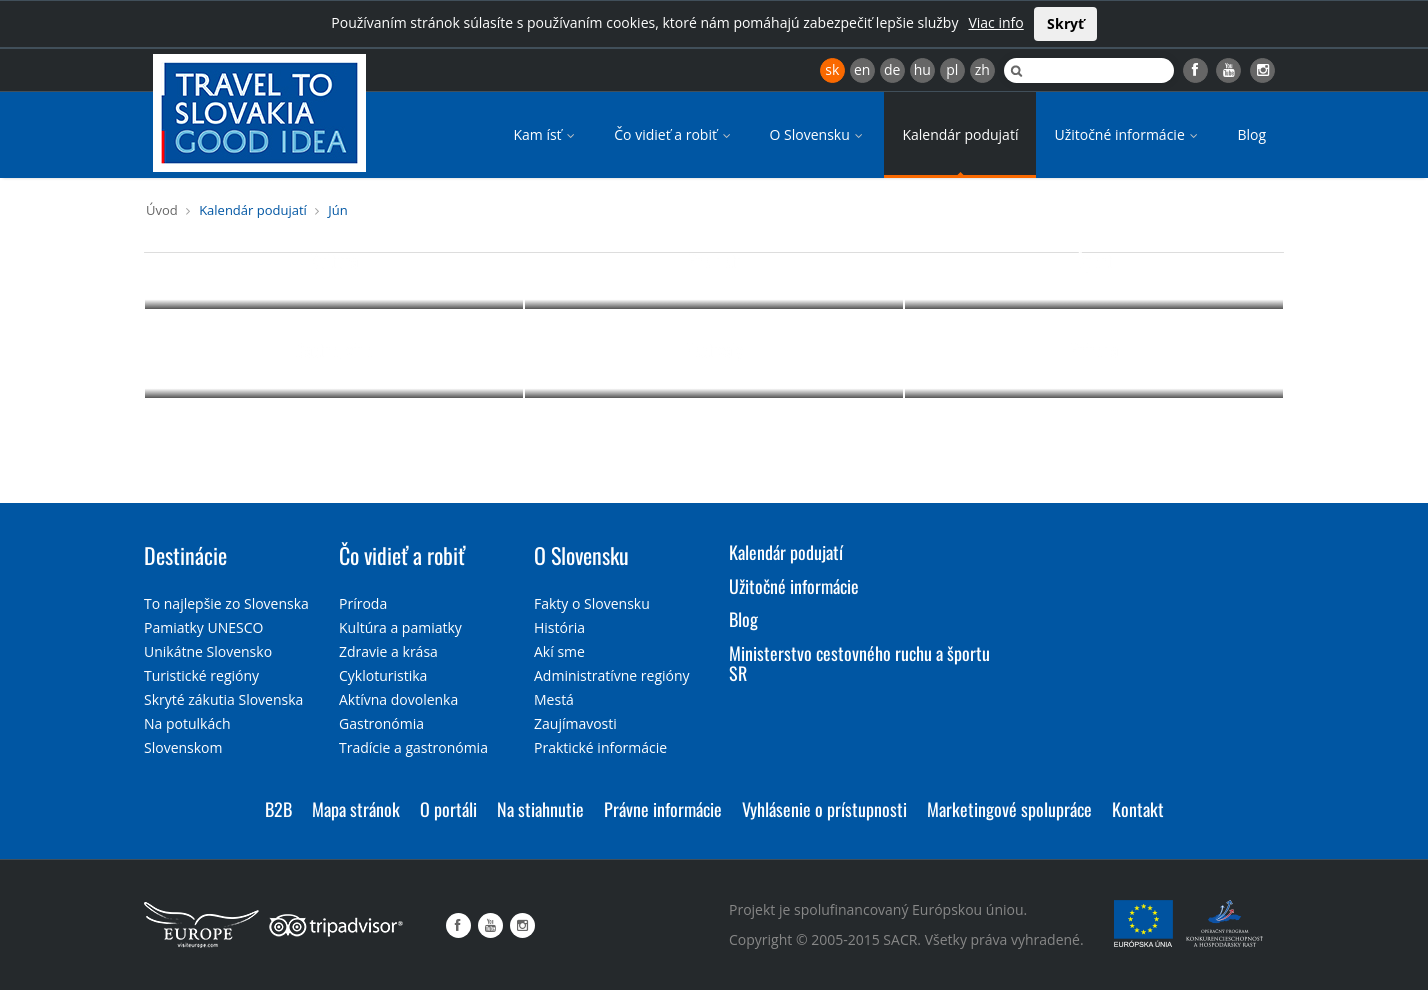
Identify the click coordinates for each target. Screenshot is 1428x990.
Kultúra (334, 261)
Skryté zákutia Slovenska (223, 699)
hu (922, 69)
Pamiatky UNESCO (203, 627)
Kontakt (1138, 809)
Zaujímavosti (575, 723)
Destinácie (185, 555)
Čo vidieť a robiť (673, 134)
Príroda (1094, 350)
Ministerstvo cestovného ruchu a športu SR (859, 663)
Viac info (995, 22)
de (892, 69)
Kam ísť (545, 134)
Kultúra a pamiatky (400, 627)
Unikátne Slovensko (208, 651)
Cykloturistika (383, 675)
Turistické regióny (201, 675)
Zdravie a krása (388, 651)
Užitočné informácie (1127, 134)
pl (952, 69)
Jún (337, 210)
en (862, 69)
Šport (1094, 261)
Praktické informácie (600, 747)
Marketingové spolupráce (1009, 809)
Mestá (554, 699)
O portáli (448, 809)
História (559, 627)
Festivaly (714, 350)
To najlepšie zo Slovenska (226, 603)
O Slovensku (818, 134)
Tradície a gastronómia (413, 747)
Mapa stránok (356, 809)
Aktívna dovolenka (398, 699)
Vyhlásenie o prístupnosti (824, 809)
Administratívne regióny (612, 675)
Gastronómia (381, 723)
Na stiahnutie (540, 809)
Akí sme (559, 651)
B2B (278, 809)
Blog (1251, 134)
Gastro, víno (334, 350)
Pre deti (714, 261)
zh (982, 69)
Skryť (1065, 23)
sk (832, 69)
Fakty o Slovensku (592, 603)
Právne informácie (663, 809)
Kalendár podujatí (960, 134)
